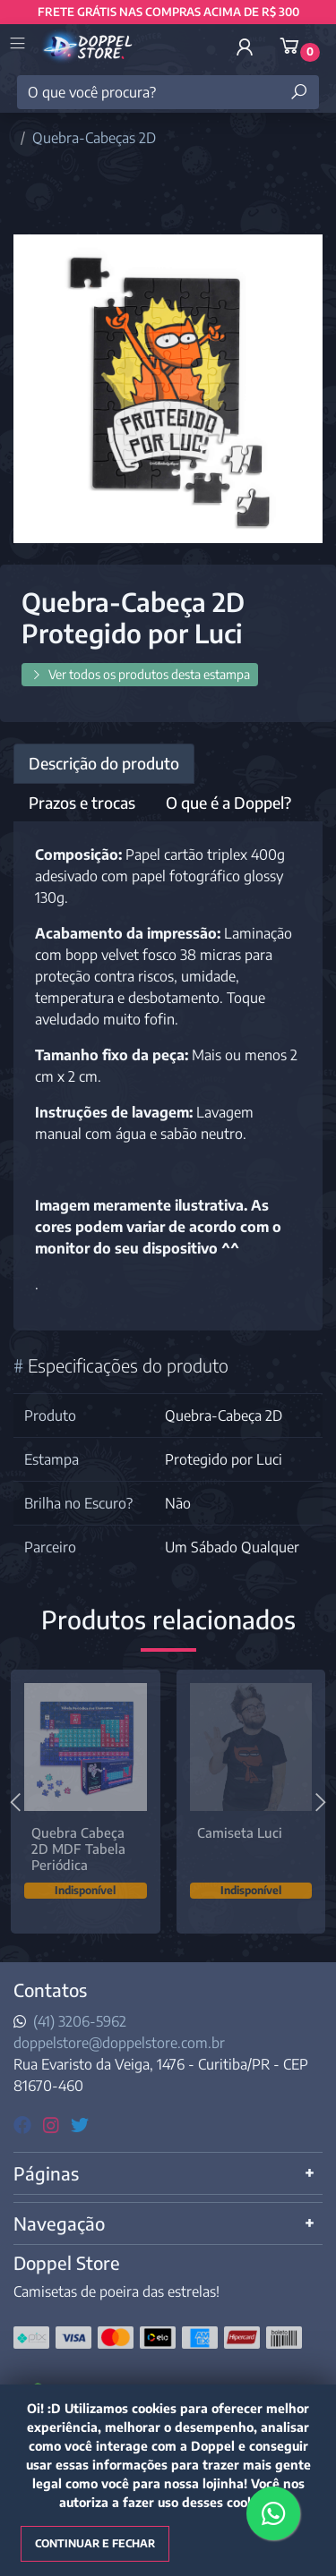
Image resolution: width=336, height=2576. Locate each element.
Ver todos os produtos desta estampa (140, 674)
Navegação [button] (59, 2227)
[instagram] (53, 2128)
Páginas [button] (46, 2177)
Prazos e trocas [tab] (82, 802)
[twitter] (80, 2128)
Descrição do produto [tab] (104, 763)
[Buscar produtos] (298, 92)
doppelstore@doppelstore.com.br (119, 2047)
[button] (244, 46)
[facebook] (24, 2128)
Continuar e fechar (95, 2543)
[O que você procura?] (168, 92)
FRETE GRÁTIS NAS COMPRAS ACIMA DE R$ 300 (168, 11)
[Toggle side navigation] (19, 45)
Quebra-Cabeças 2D (94, 138)
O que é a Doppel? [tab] (228, 802)
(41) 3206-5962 (79, 2026)
